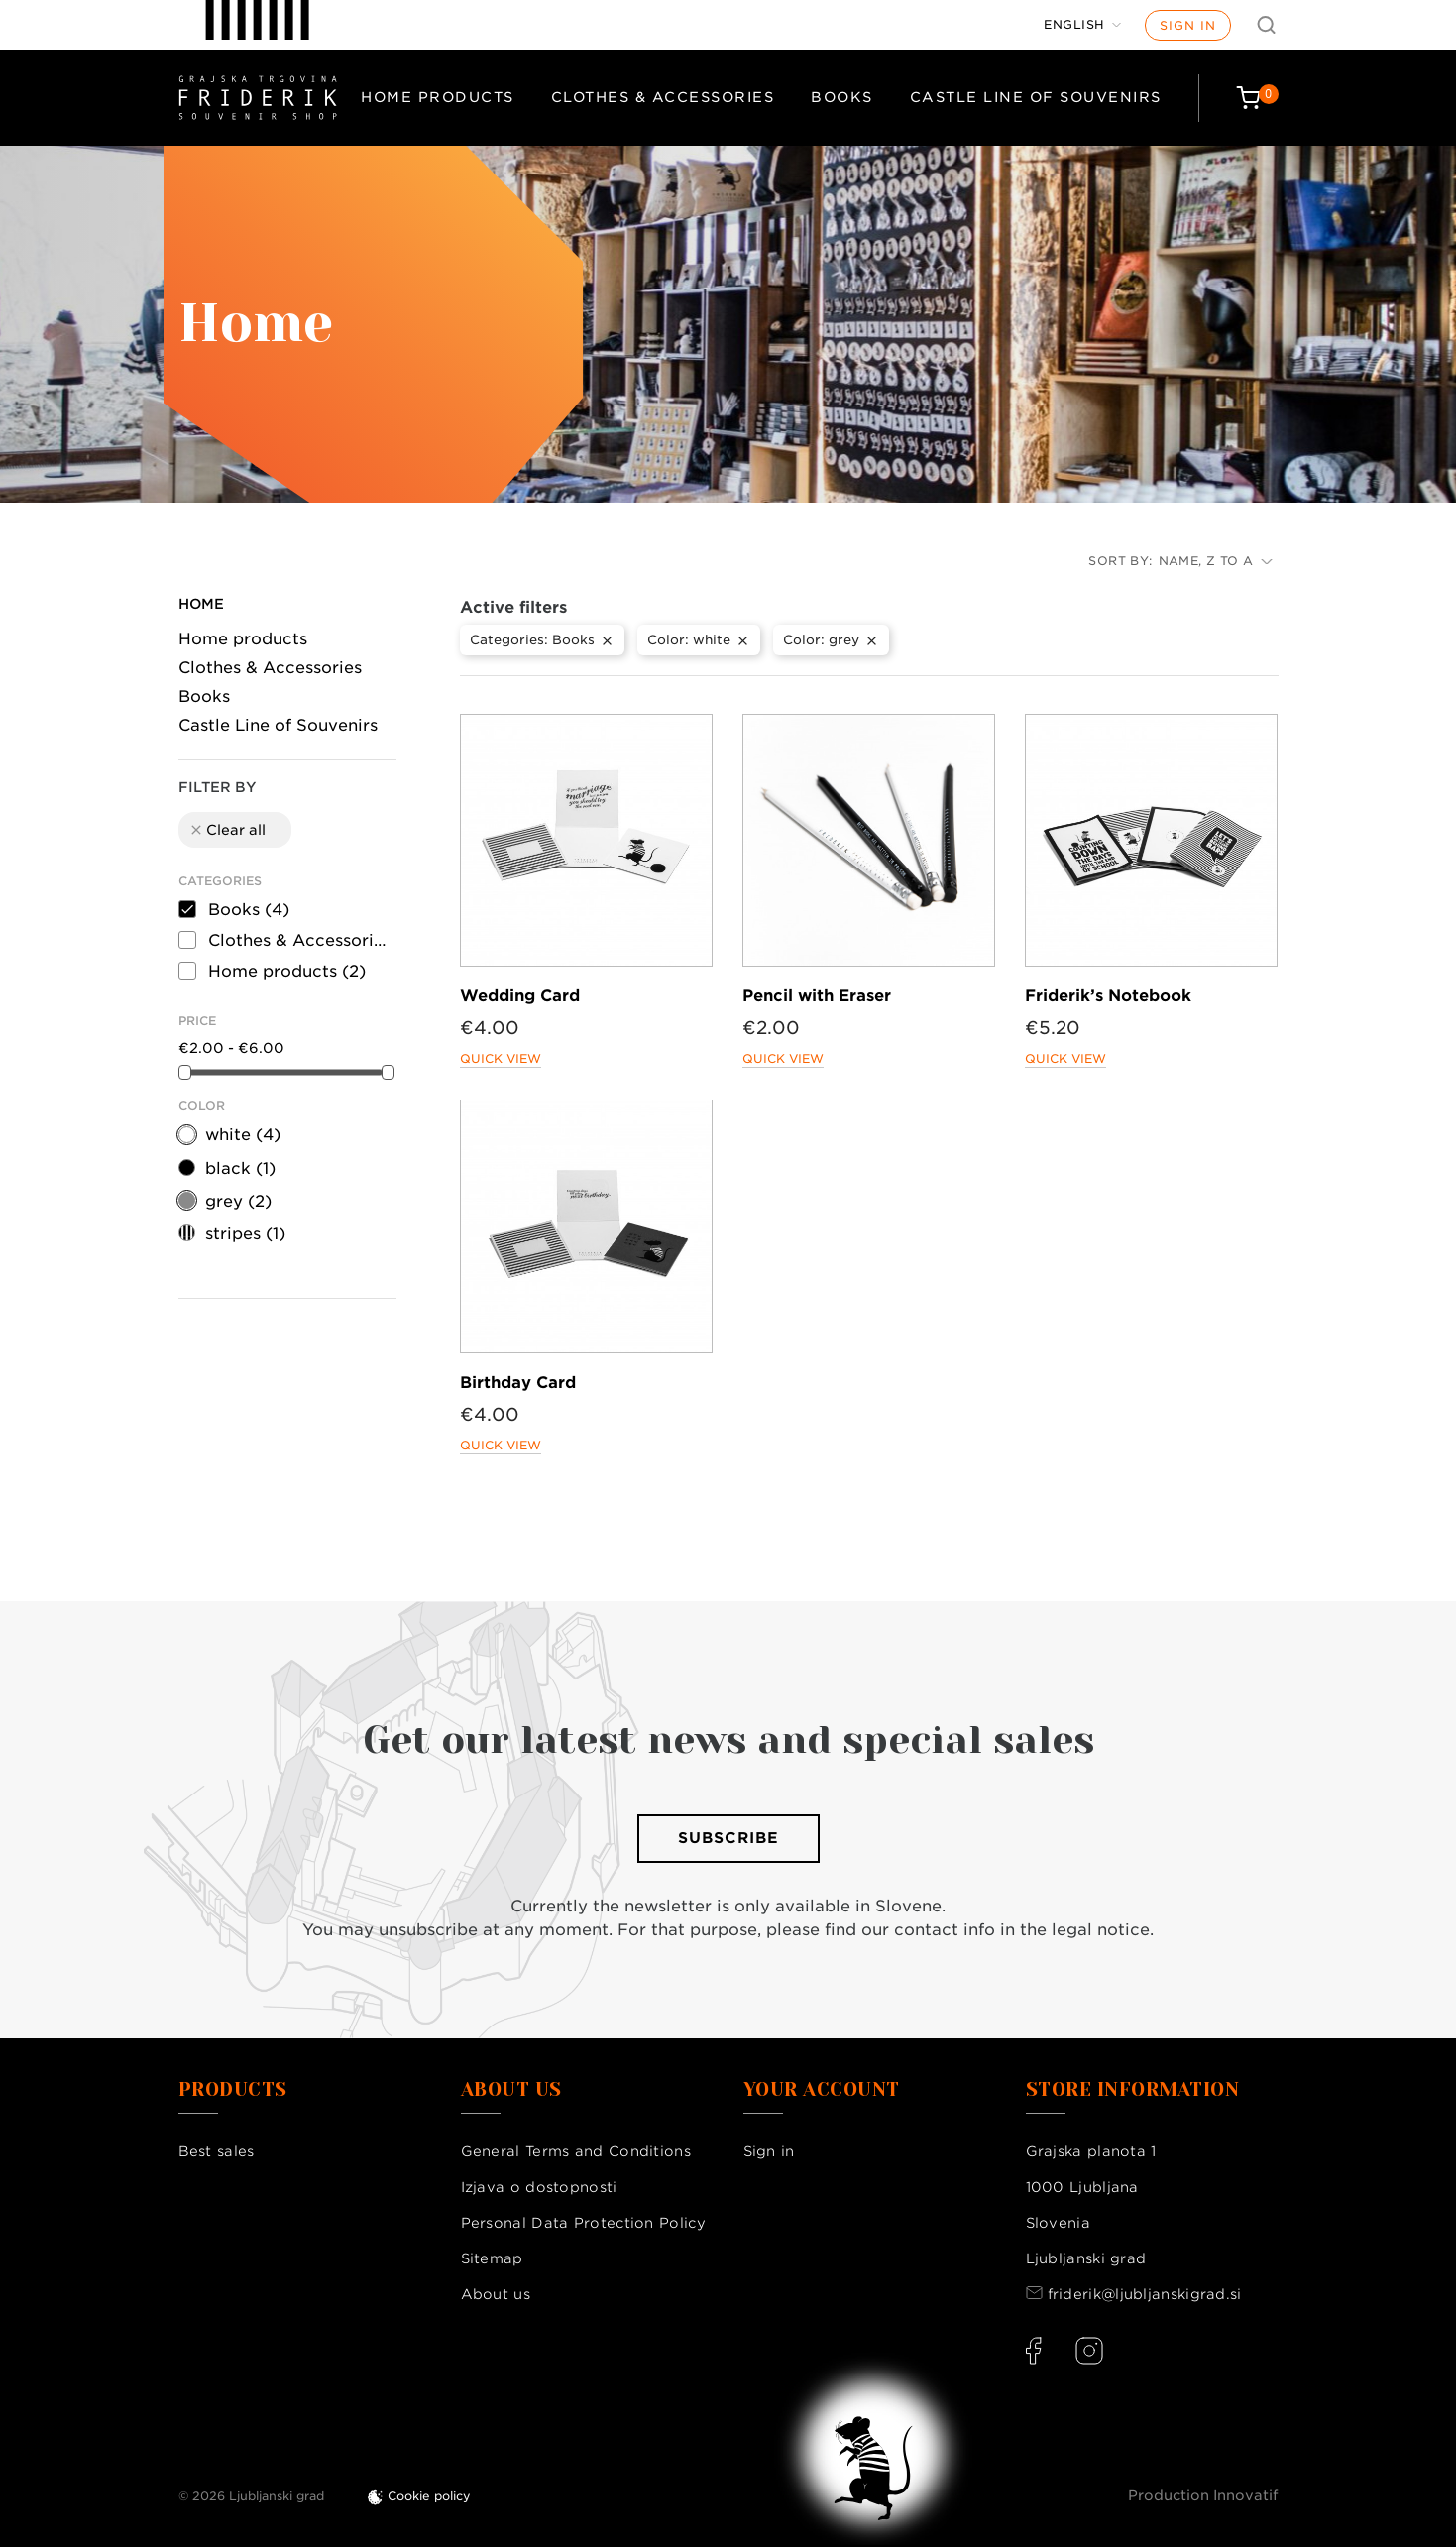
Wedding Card (520, 995)
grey (238, 1201)
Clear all (227, 830)
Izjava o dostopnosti (539, 2187)
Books (842, 97)
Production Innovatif (1203, 2495)
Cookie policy (429, 2496)
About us (495, 2294)
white (242, 1134)
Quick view (500, 1058)
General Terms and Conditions (576, 2151)
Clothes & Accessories (663, 97)
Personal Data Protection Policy (583, 2223)
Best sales (216, 2151)
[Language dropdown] (1082, 25)
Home (201, 604)
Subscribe (728, 1838)
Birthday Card (518, 1382)
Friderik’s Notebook (1108, 995)
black (240, 1168)
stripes (245, 1233)
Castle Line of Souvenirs (1036, 97)
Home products (437, 97)
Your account (821, 2090)
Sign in (1188, 25)
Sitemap (492, 2258)
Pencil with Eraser (816, 995)
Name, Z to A (1216, 560)
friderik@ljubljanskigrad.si (1145, 2294)
